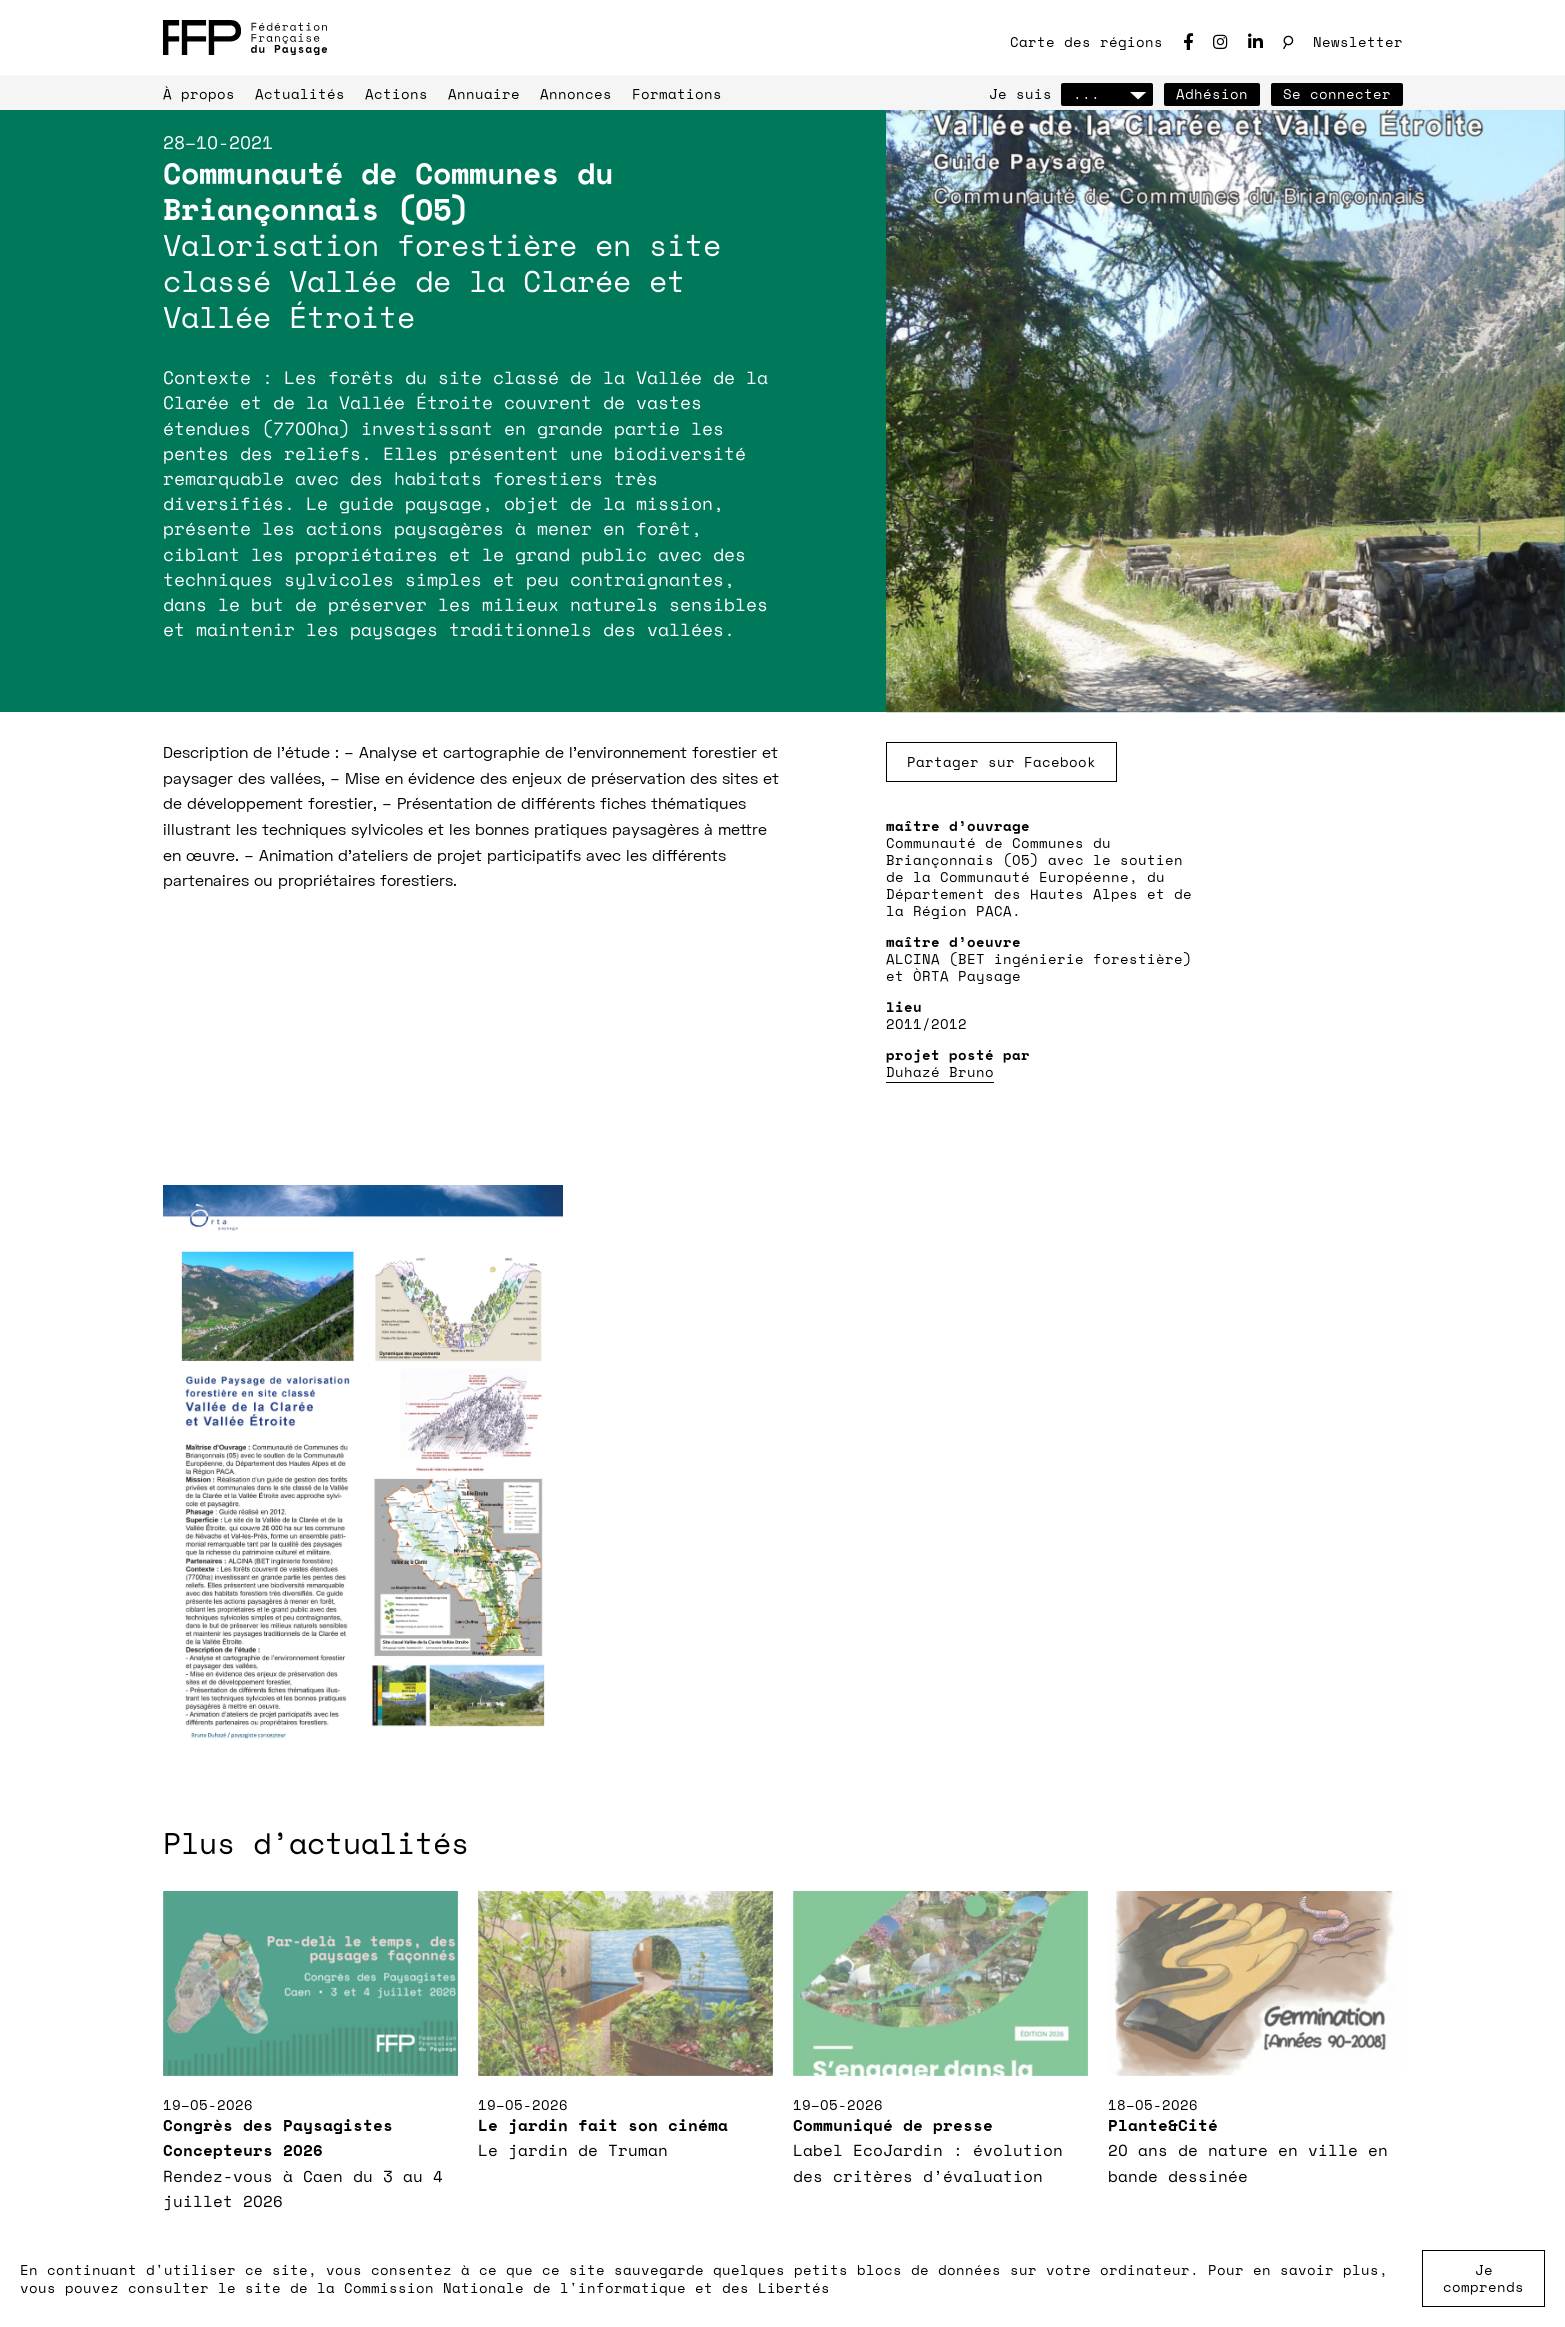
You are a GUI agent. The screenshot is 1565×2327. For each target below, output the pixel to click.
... (1107, 93)
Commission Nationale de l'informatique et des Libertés (587, 2287)
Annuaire (484, 93)
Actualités (300, 93)
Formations (677, 93)
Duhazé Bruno (940, 1071)
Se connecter (1337, 93)
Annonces (576, 93)
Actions (396, 93)
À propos (199, 93)
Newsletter (1358, 41)
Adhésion (1212, 93)
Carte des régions (1086, 41)
